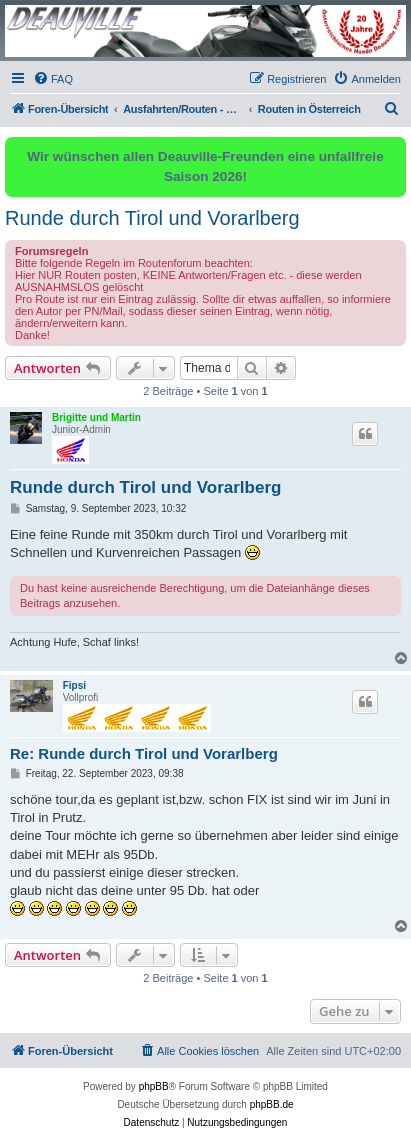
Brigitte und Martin (96, 417)
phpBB (154, 1086)
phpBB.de (272, 1104)
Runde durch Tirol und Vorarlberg (152, 218)
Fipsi (74, 685)
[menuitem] (53, 79)
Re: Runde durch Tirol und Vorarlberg (144, 753)
